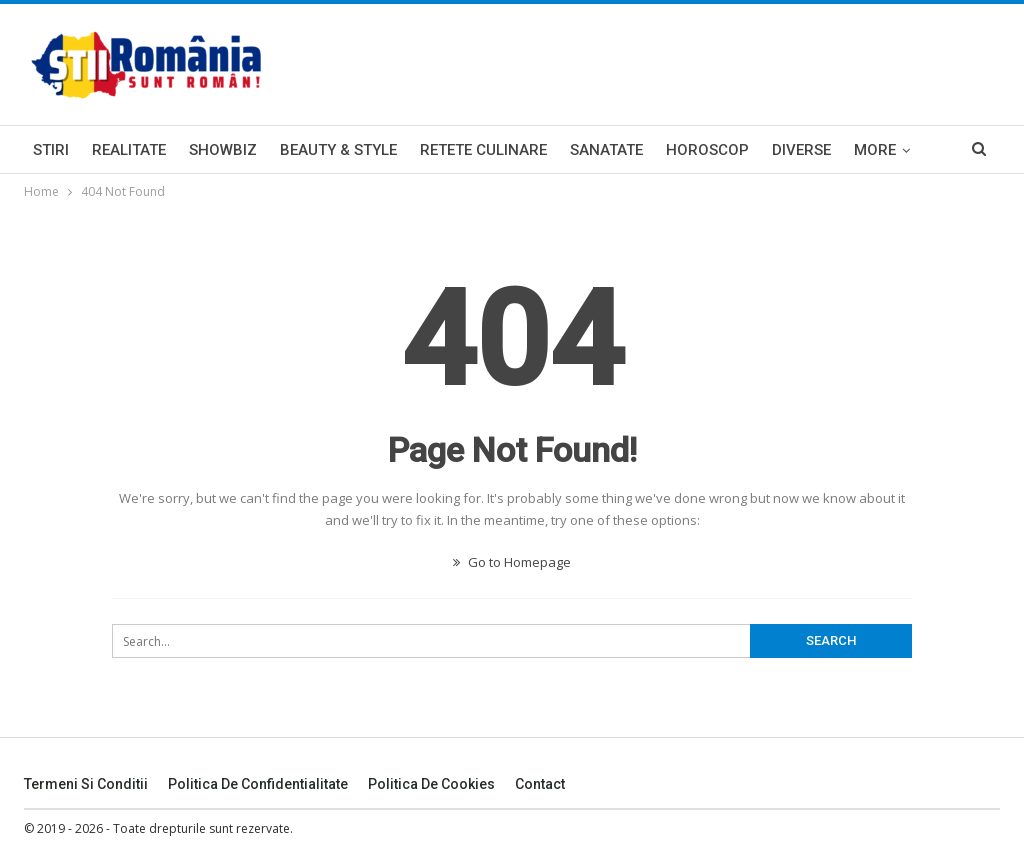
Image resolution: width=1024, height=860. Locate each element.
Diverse (801, 150)
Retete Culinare (483, 150)
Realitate (129, 150)
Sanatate (606, 150)
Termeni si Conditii (86, 784)
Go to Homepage (512, 562)
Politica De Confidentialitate (258, 784)
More (875, 150)
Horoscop (707, 150)
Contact (540, 784)
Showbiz (223, 150)
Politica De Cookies (431, 784)
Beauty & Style (338, 150)
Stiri (51, 150)
